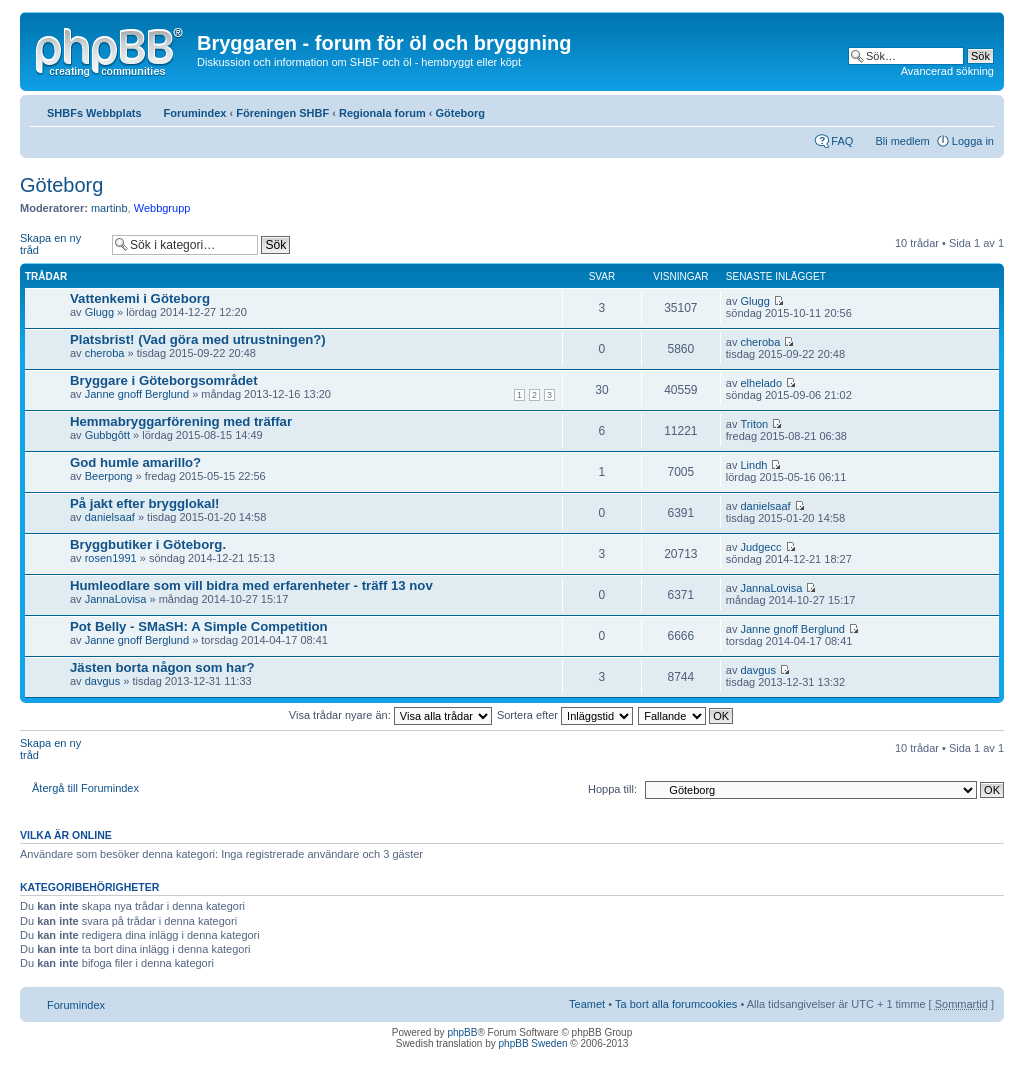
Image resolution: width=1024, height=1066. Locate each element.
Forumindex (195, 113)
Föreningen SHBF (282, 113)
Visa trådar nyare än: (390, 715)
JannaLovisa (116, 599)
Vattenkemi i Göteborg (140, 298)
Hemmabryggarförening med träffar (181, 421)
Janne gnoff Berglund (137, 394)
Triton (755, 424)
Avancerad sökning (947, 71)
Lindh (754, 465)
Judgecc (761, 547)
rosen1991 (111, 558)
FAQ (842, 141)
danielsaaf (110, 517)
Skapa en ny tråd (61, 244)
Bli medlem (902, 141)
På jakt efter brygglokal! (145, 503)
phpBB (462, 1032)
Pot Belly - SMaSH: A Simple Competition (199, 626)
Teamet (587, 1004)
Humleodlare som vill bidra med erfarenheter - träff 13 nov (251, 585)
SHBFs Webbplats (94, 113)
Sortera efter (565, 715)
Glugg (99, 312)
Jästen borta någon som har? (162, 667)
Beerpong (109, 476)
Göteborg (461, 113)
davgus (102, 681)
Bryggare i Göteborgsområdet (164, 380)
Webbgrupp (162, 208)
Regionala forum (382, 113)
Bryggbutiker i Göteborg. (148, 544)
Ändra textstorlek (979, 109)
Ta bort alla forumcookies (676, 1004)
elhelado (762, 383)
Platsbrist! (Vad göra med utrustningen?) (198, 339)
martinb (109, 208)
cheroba (105, 353)
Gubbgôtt (107, 435)
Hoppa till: (612, 789)
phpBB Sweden (533, 1043)
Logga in (973, 141)
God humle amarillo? (135, 462)
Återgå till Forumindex (85, 788)
